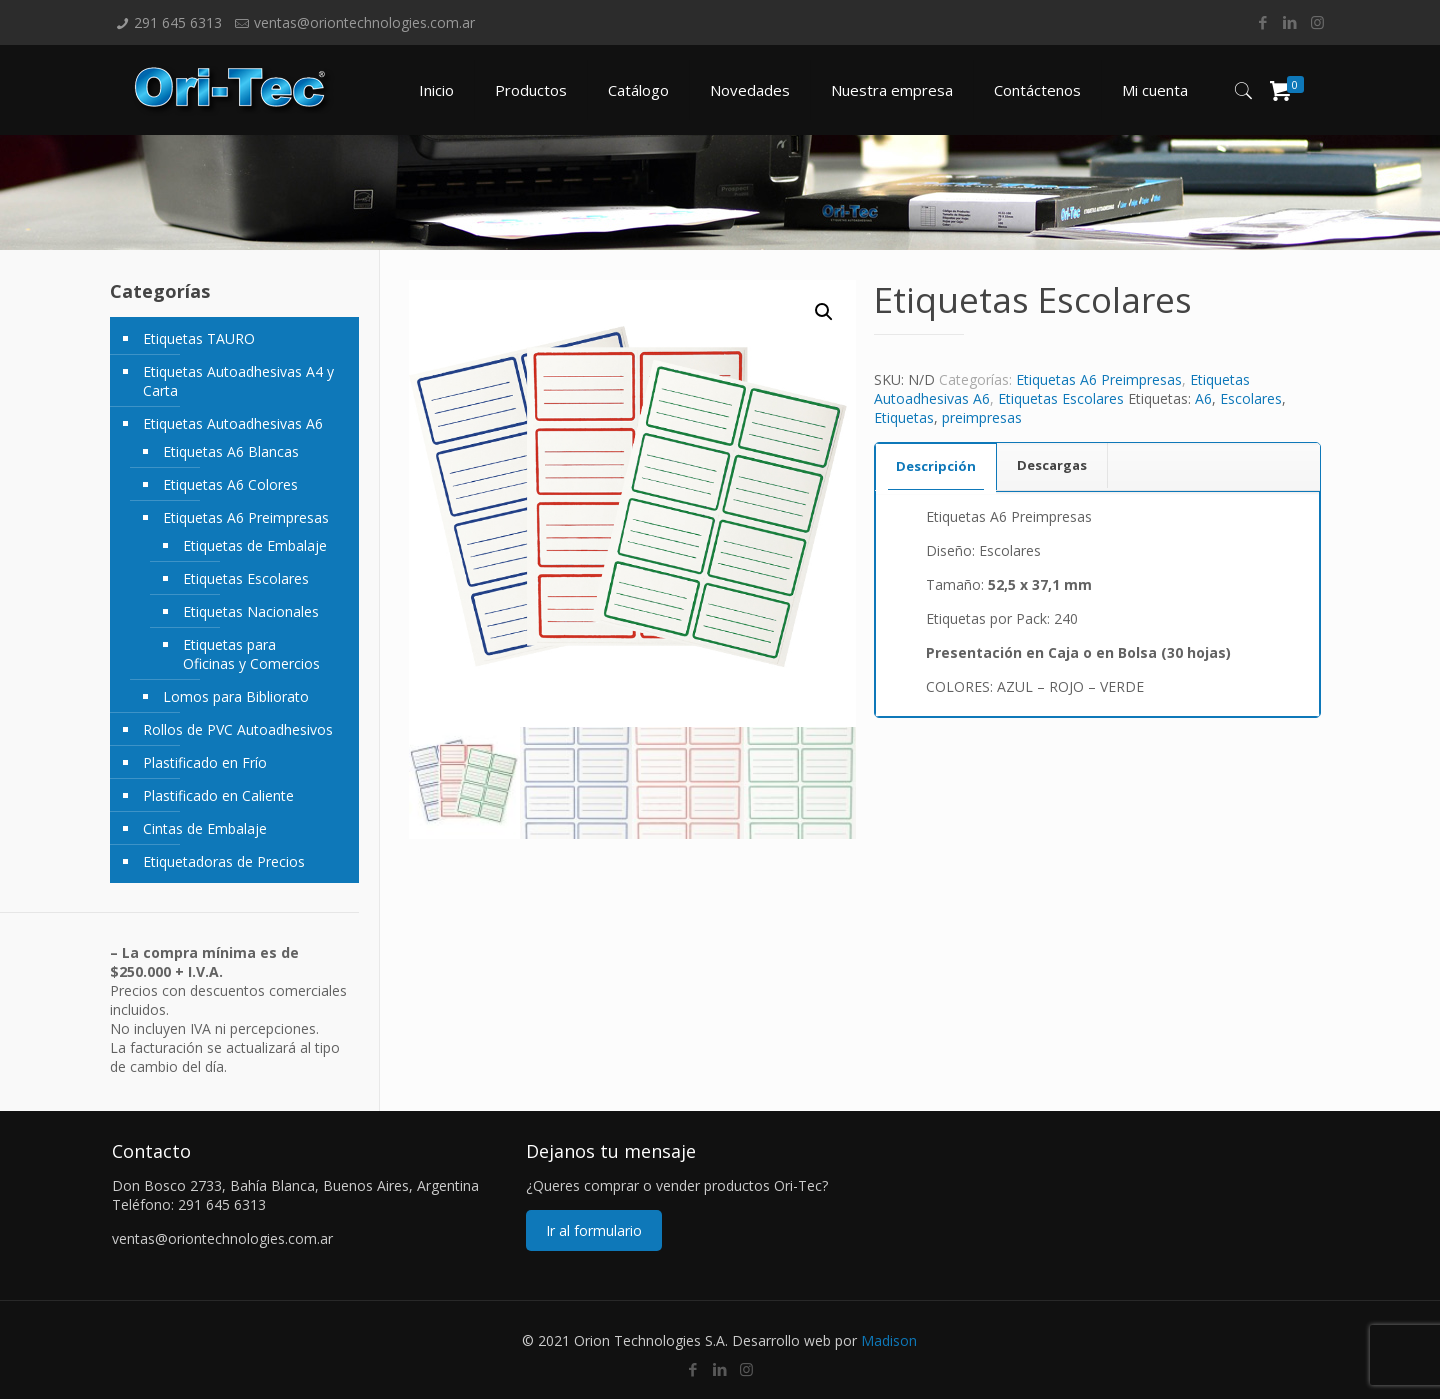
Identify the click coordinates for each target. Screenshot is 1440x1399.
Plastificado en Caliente (218, 795)
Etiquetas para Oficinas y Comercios (251, 654)
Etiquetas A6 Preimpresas (1099, 379)
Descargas (1052, 465)
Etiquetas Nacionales (251, 611)
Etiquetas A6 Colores (230, 484)
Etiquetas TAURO (199, 338)
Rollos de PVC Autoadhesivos (238, 729)
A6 (1203, 398)
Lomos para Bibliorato (236, 696)
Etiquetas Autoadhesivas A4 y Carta (238, 381)
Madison (889, 1340)
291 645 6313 (178, 22)
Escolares (1251, 398)
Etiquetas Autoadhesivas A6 (233, 423)
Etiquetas (904, 417)
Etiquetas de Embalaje (255, 545)
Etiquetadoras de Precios (224, 861)
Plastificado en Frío (205, 762)
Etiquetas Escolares (1061, 398)
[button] (824, 312)
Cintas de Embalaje (205, 828)
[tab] (936, 466)
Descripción (936, 466)
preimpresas (982, 417)
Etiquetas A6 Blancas (231, 451)
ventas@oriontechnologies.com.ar (364, 22)
